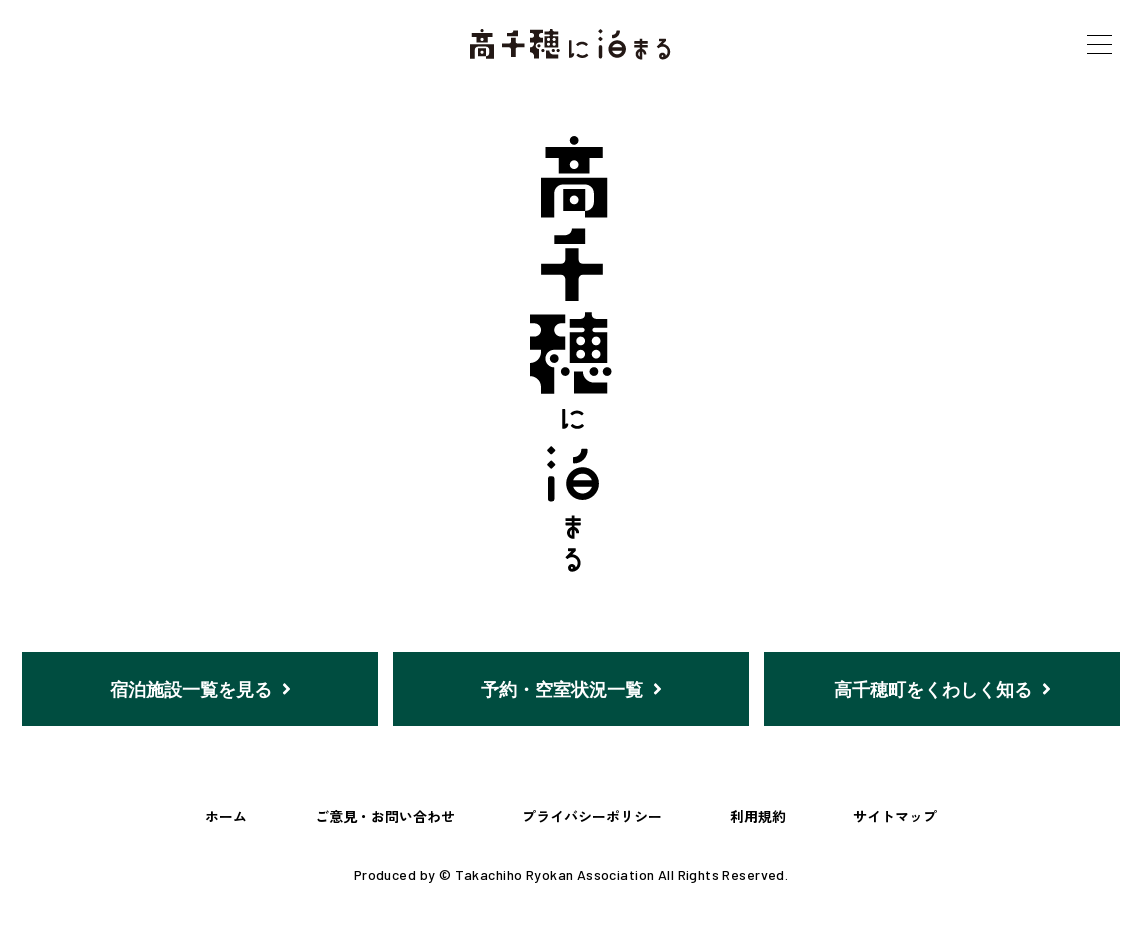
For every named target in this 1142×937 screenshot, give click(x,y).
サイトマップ (895, 817)
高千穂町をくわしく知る (942, 689)
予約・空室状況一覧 (571, 689)
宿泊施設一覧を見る (200, 689)
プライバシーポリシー (592, 817)
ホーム (226, 817)
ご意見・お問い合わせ (385, 817)
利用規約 (758, 817)
